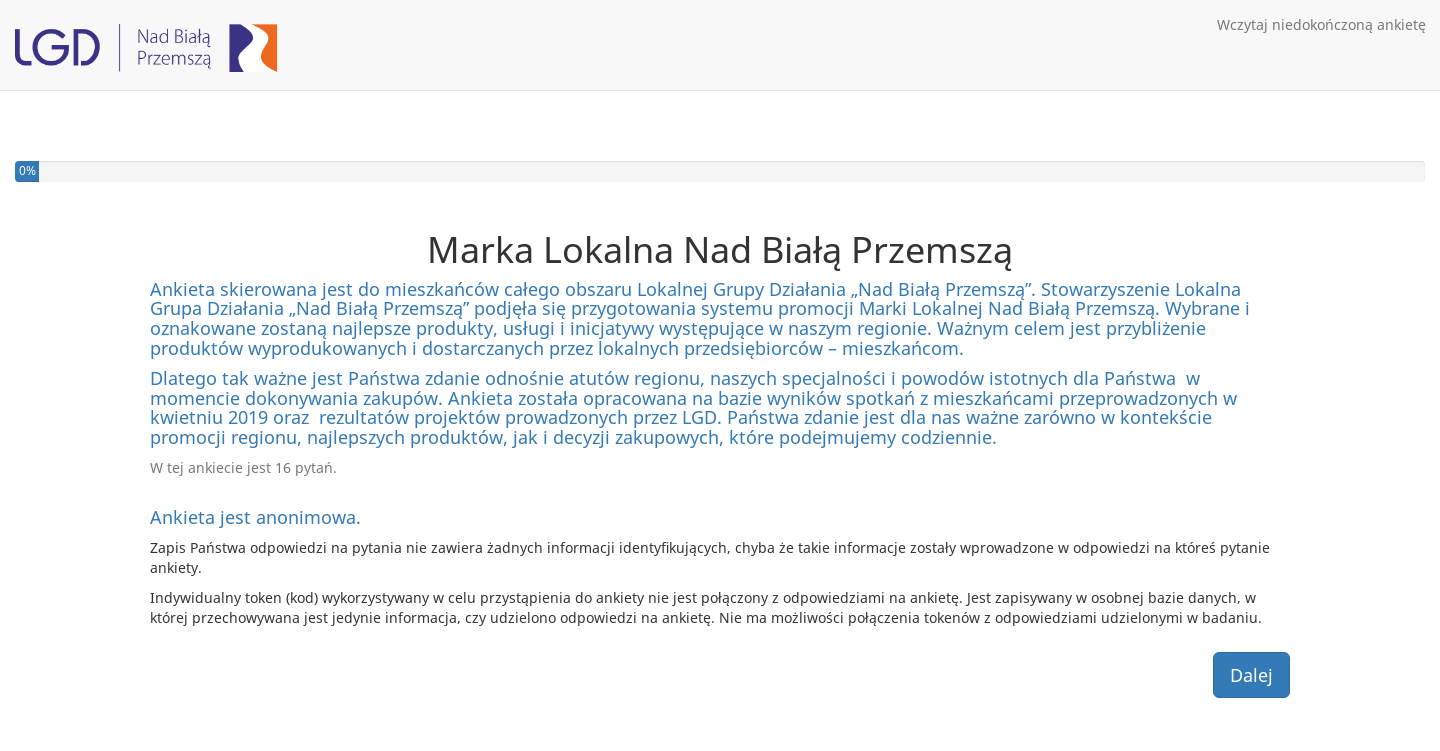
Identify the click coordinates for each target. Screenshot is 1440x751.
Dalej (1251, 675)
